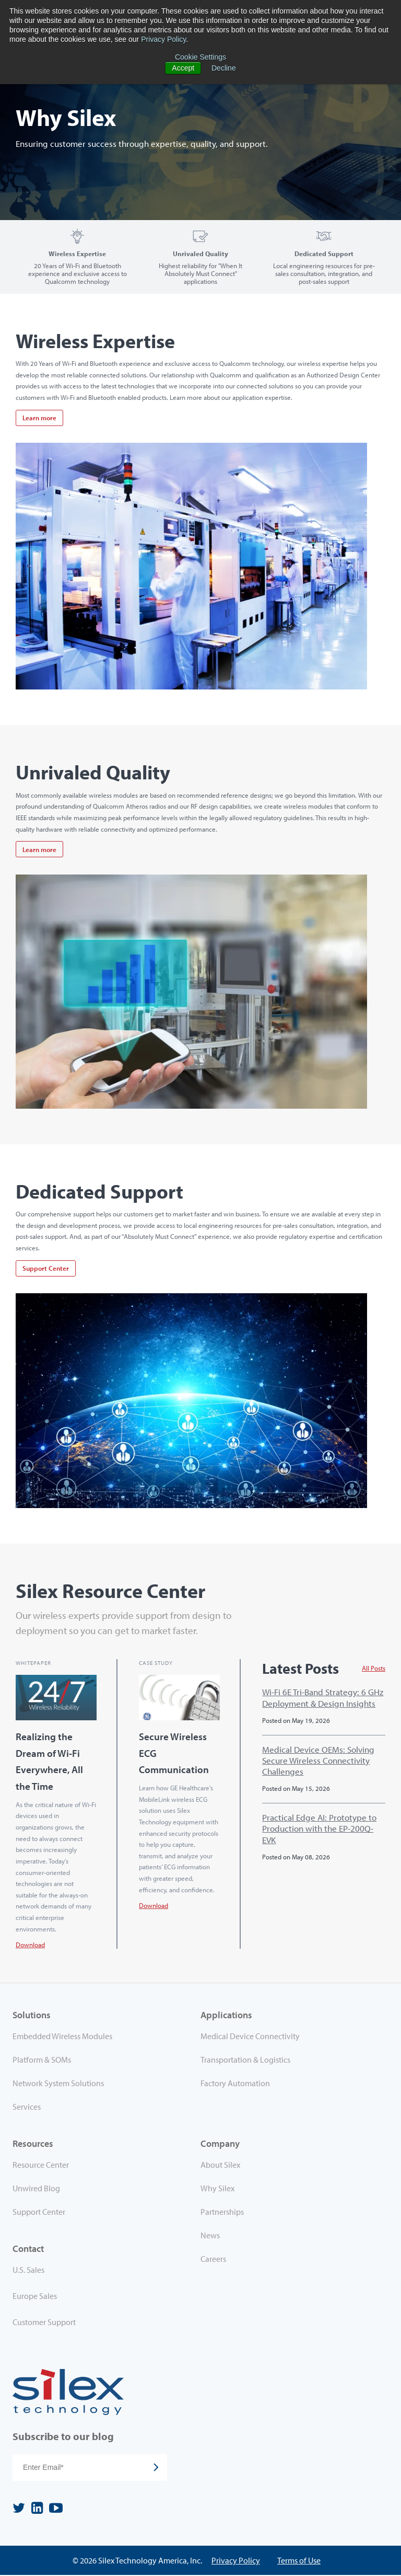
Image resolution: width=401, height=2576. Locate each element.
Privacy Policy (163, 39)
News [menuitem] (210, 2235)
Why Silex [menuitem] (217, 2188)
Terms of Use (299, 2561)
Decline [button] (223, 68)
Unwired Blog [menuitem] (36, 2188)
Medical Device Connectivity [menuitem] (250, 2036)
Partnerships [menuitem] (222, 2212)
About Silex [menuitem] (220, 2164)
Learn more (39, 417)
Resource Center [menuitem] (41, 2164)
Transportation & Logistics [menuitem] (245, 2060)
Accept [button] (183, 68)
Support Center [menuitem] (39, 2212)
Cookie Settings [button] (200, 57)
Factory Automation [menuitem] (235, 2083)
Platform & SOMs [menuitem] (42, 2060)
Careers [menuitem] (213, 2259)
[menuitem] (106, 2272)
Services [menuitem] (27, 2107)
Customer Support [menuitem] (44, 2322)
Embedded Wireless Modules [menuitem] (62, 2036)
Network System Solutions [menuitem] (58, 2083)
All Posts (373, 1669)
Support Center (45, 1268)
